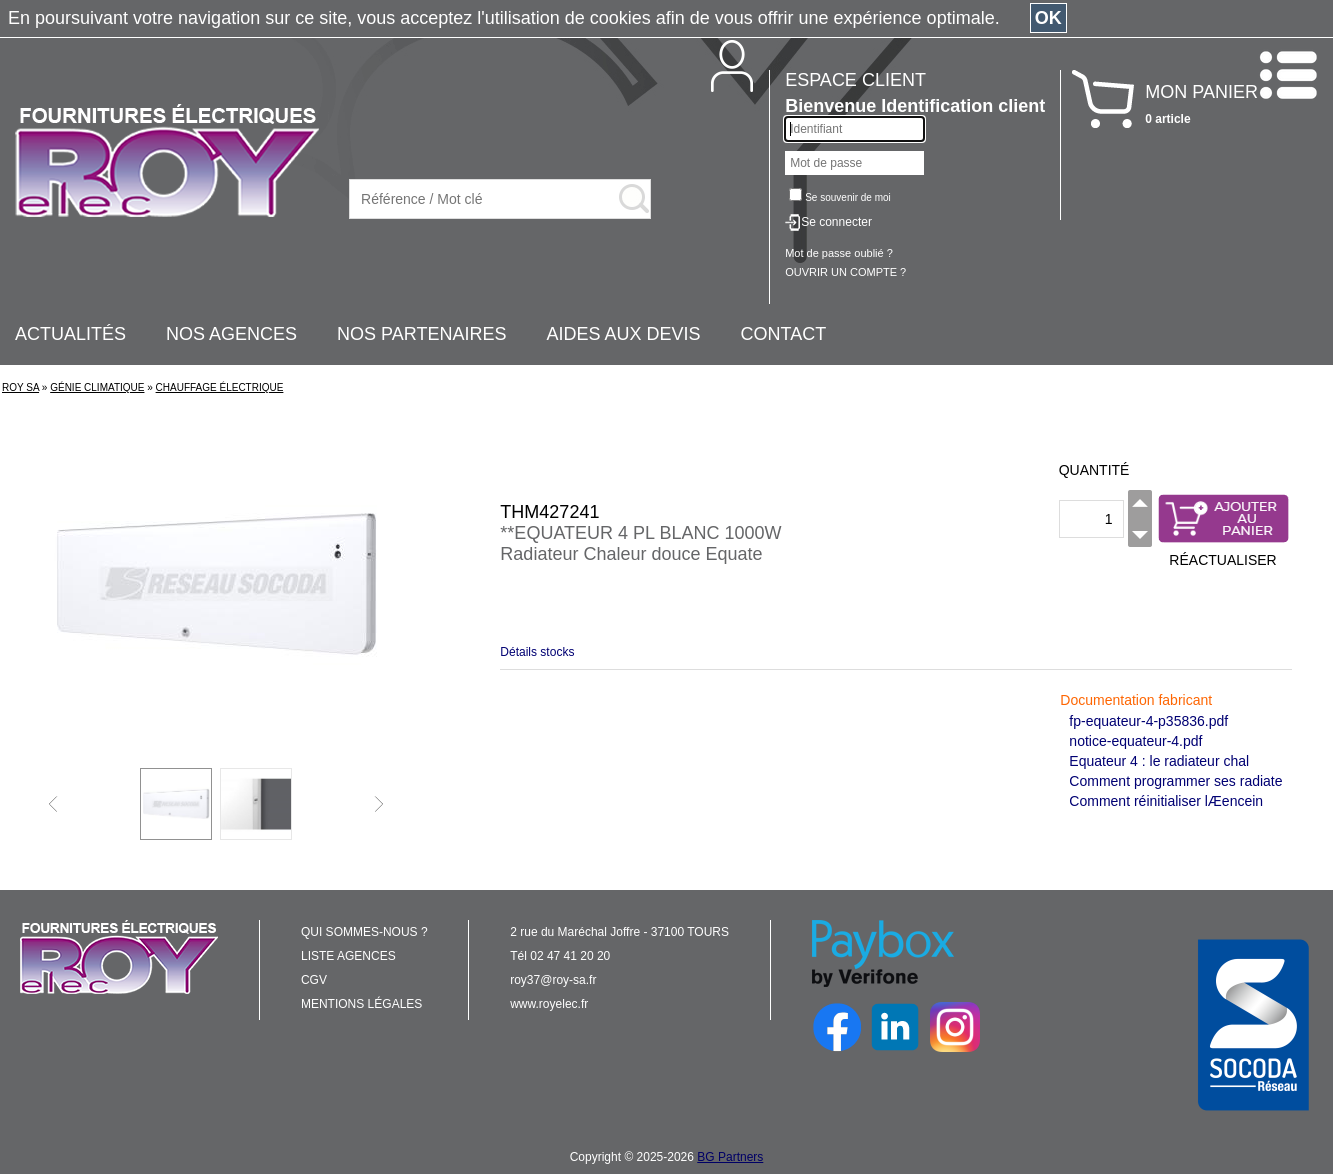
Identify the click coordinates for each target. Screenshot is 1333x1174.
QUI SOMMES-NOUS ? (364, 932)
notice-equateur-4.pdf (1135, 741)
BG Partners (730, 1157)
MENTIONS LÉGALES (361, 1004)
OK (1048, 18)
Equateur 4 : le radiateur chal (1159, 761)
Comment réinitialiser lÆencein (1166, 801)
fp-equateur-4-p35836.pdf (1148, 721)
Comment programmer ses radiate (1175, 781)
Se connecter (836, 222)
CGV (314, 980)
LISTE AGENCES (348, 956)
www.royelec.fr (549, 1004)
